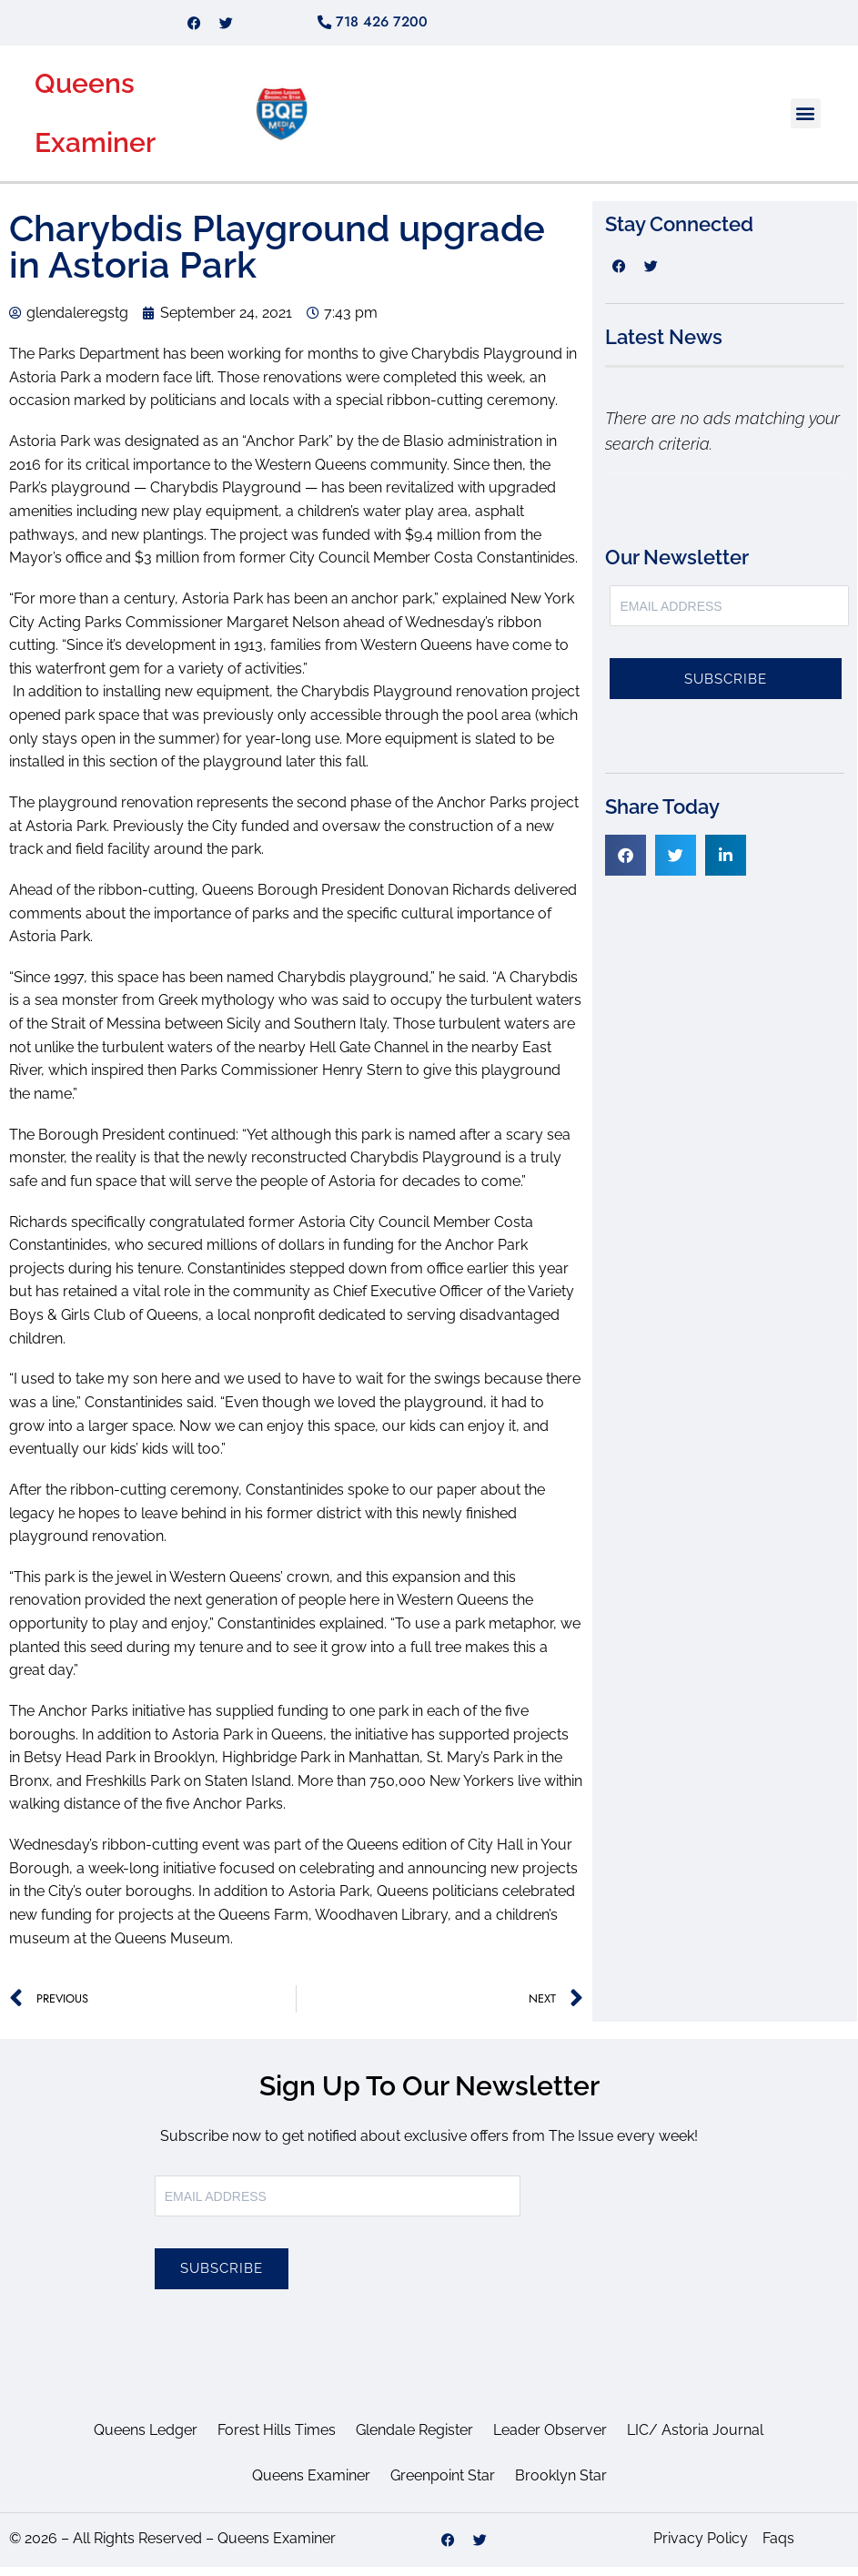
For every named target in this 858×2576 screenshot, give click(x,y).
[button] (806, 122)
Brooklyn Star (561, 2484)
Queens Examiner (311, 2484)
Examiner (95, 151)
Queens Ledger (145, 2439)
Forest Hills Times (276, 2439)
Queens (85, 92)
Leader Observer (550, 2439)
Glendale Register (414, 2439)
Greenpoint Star (442, 2484)
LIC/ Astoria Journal (695, 2439)
